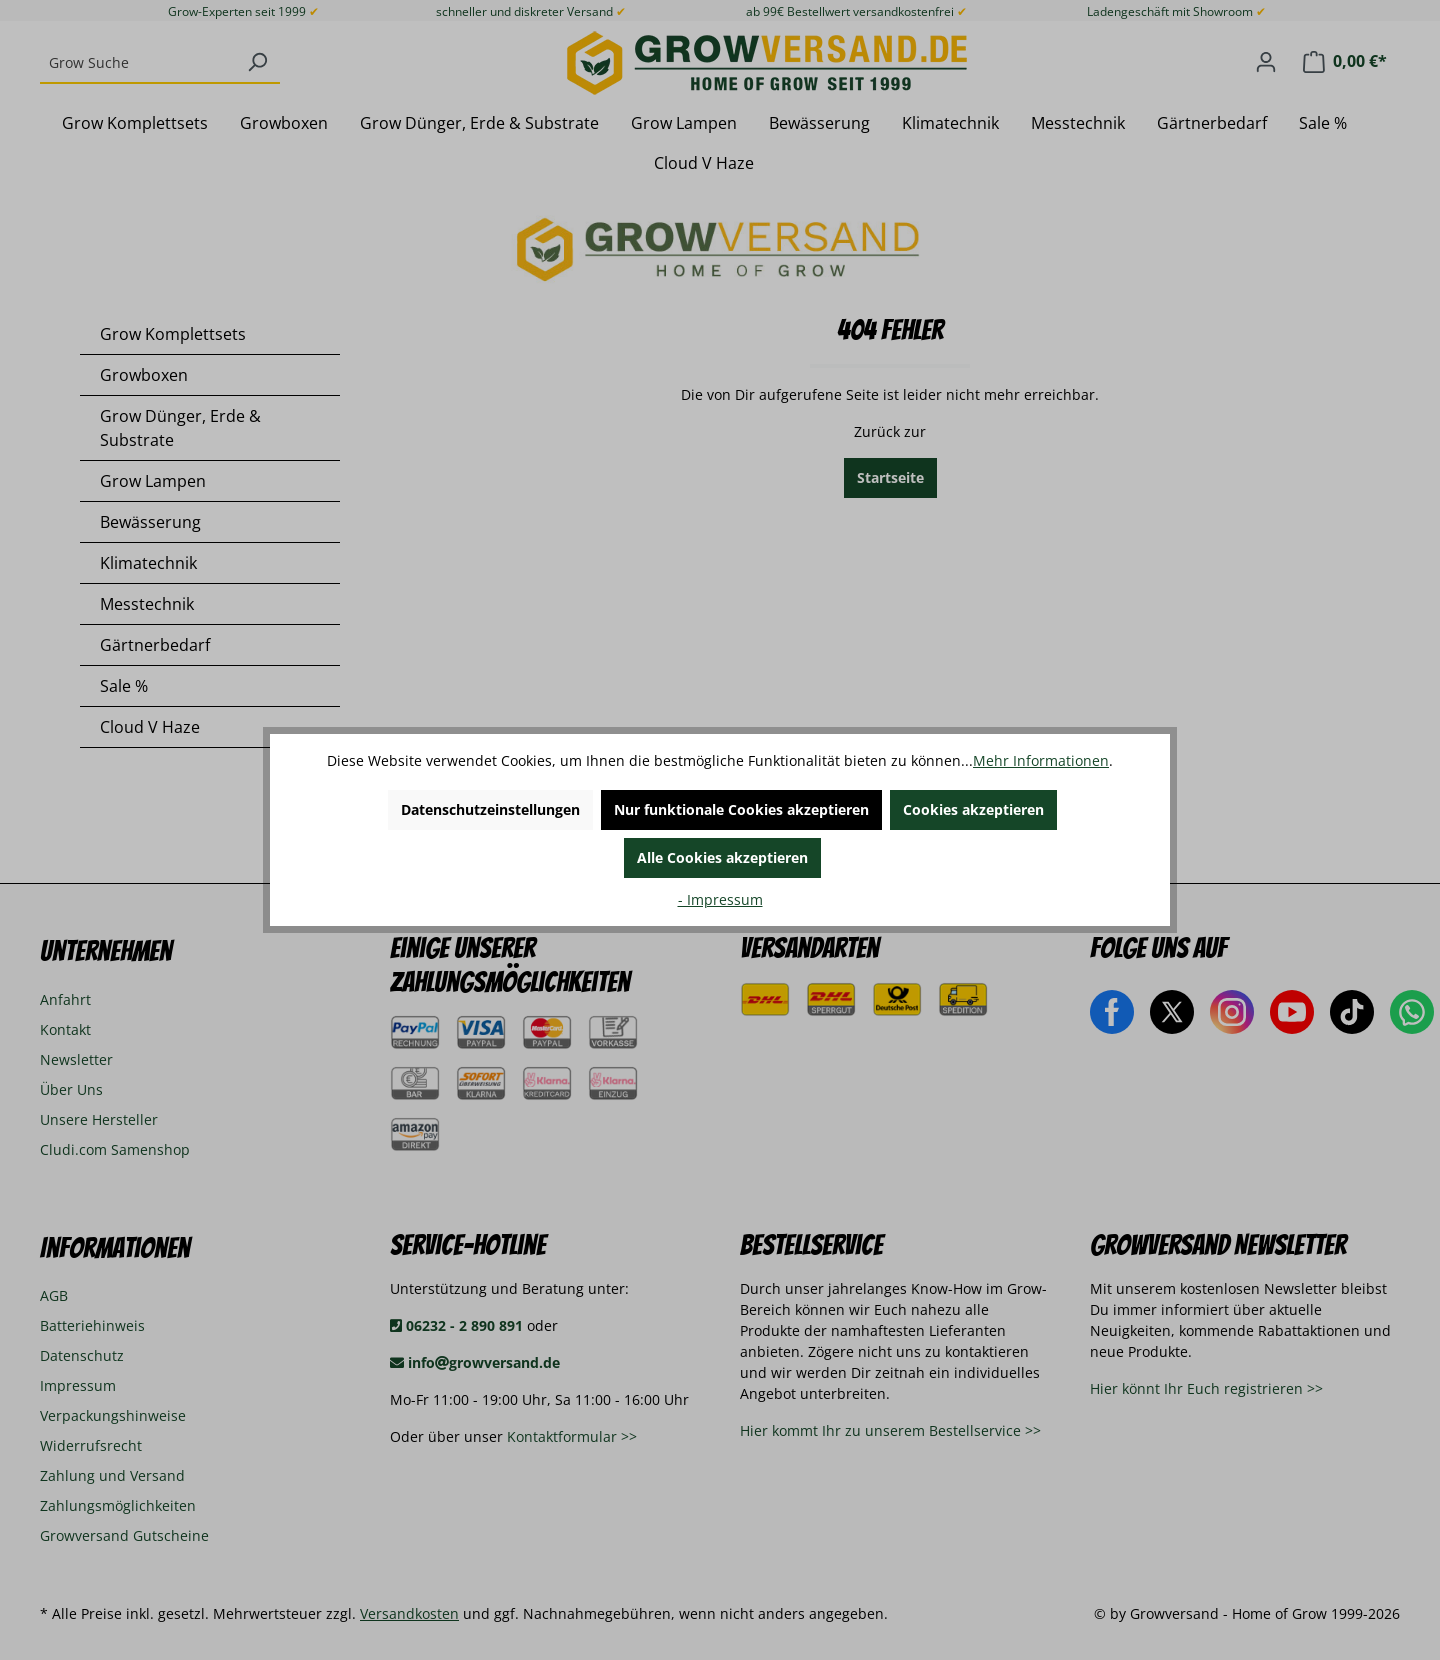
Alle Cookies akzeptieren (722, 857)
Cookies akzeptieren (973, 809)
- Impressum (720, 899)
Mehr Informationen (1041, 760)
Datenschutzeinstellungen (490, 809)
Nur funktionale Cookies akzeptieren (741, 809)
